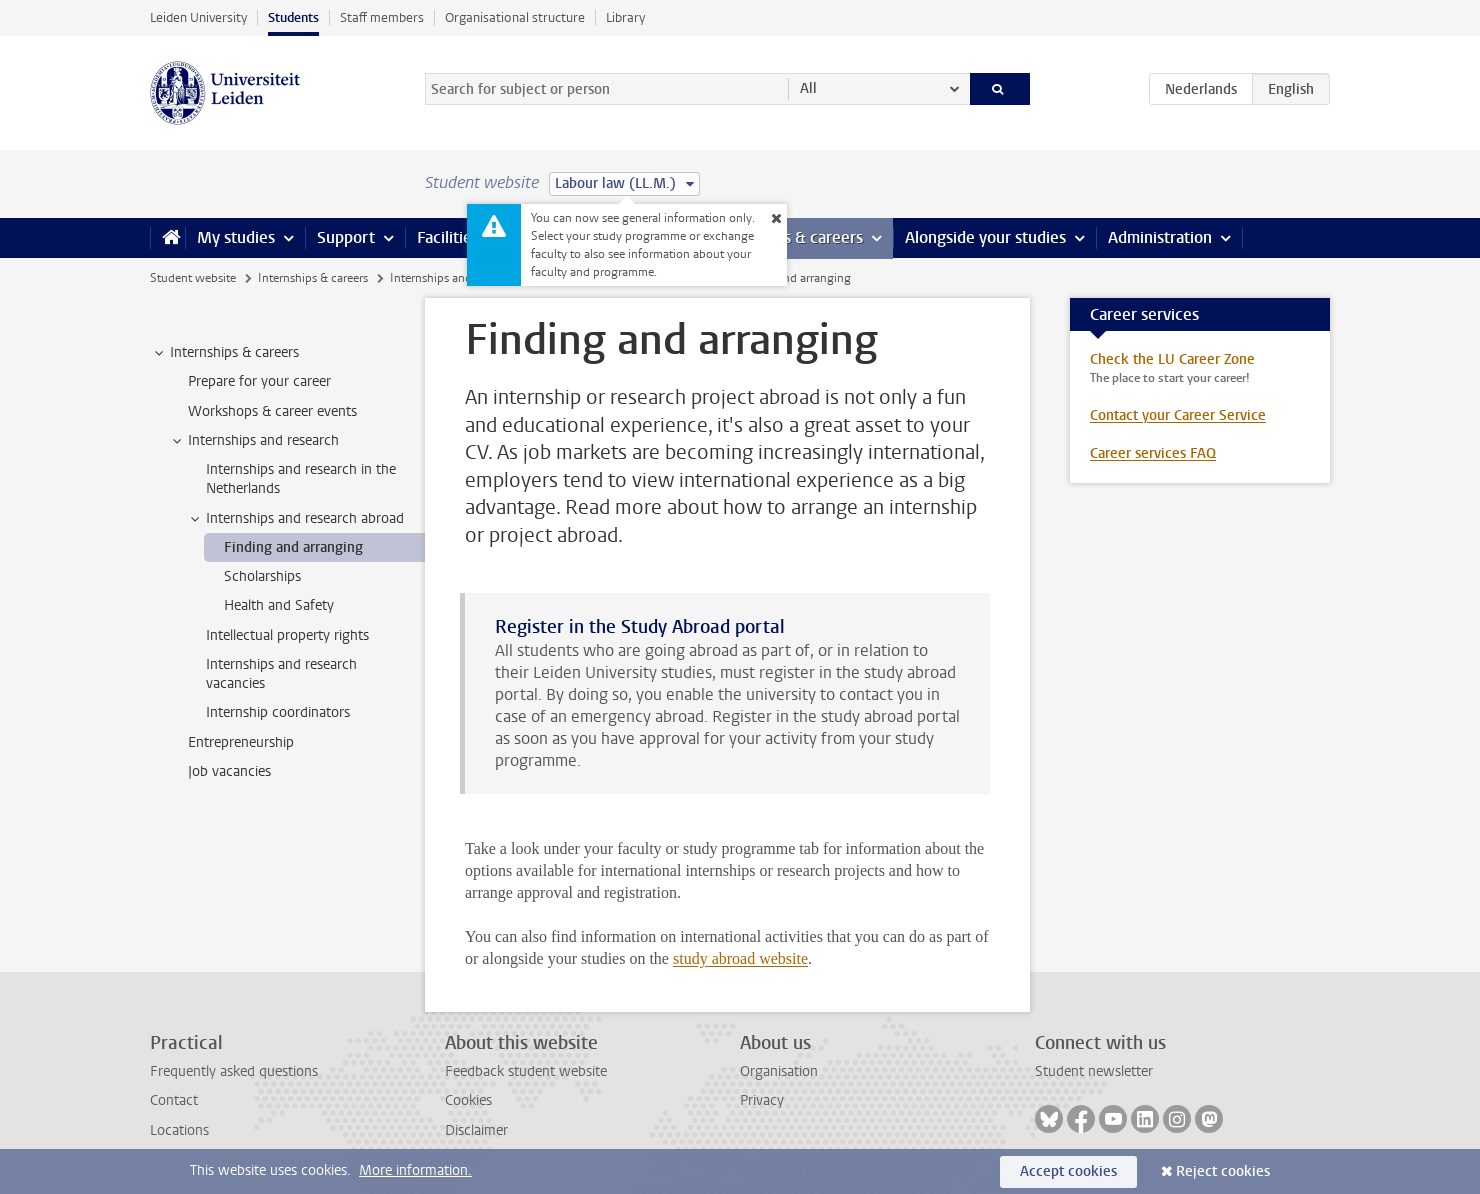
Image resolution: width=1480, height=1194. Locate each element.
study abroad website (740, 958)
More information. (415, 1170)
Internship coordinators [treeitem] (278, 712)
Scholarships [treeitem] (262, 576)
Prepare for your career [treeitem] (259, 381)
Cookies (468, 1100)
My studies (236, 237)
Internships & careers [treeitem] (225, 353)
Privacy (762, 1100)
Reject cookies (1223, 1171)
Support (346, 237)
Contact (174, 1100)
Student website (193, 278)
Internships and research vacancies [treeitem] (281, 674)
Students (293, 17)
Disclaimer (476, 1130)
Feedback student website (526, 1071)
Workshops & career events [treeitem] (272, 411)
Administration (1160, 237)
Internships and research (454, 278)
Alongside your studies (985, 237)
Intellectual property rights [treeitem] (287, 635)
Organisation (779, 1071)
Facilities (448, 237)
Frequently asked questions (234, 1071)
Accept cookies (1068, 1171)
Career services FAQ (1153, 453)
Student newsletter (1094, 1071)
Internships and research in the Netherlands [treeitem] (301, 479)
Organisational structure (515, 17)
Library (625, 17)
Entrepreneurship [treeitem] (241, 742)
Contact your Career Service (1178, 415)
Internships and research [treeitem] (254, 441)
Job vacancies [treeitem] (229, 771)
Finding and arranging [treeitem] (293, 547)
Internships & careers (313, 278)
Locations (179, 1130)
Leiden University (198, 17)
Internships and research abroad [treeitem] (295, 519)
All (808, 88)
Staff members (382, 17)
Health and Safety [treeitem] (279, 605)
